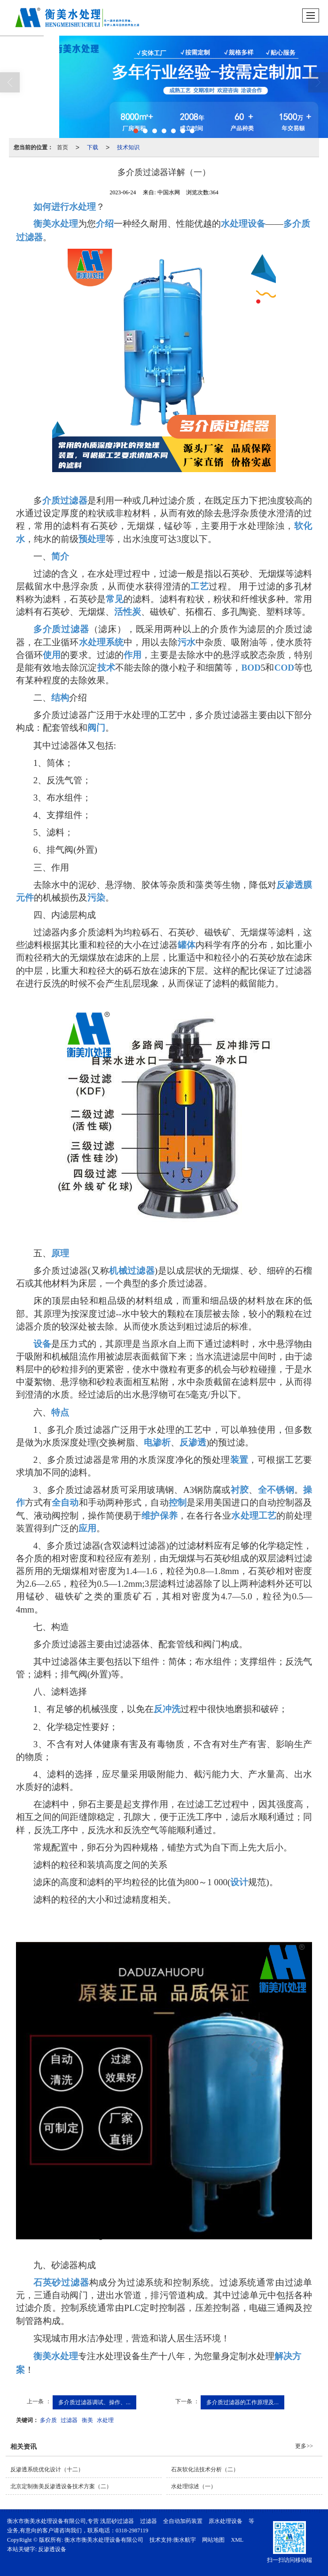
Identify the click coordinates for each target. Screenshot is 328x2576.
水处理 (105, 2420)
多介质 (48, 2420)
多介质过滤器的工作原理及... (242, 2402)
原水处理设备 (225, 2521)
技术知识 (128, 147)
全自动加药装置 (183, 2521)
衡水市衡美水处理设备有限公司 (103, 2540)
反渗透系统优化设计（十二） (47, 2469)
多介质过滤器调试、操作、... (94, 2402)
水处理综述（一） (193, 2486)
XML (237, 2540)
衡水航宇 (184, 2540)
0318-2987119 (132, 2530)
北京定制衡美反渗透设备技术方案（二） (61, 2486)
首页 (62, 147)
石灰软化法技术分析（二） (205, 2469)
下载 (92, 147)
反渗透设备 (52, 2549)
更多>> (304, 2446)
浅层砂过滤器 (117, 2521)
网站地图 (213, 2540)
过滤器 (69, 2420)
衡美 (87, 2420)
